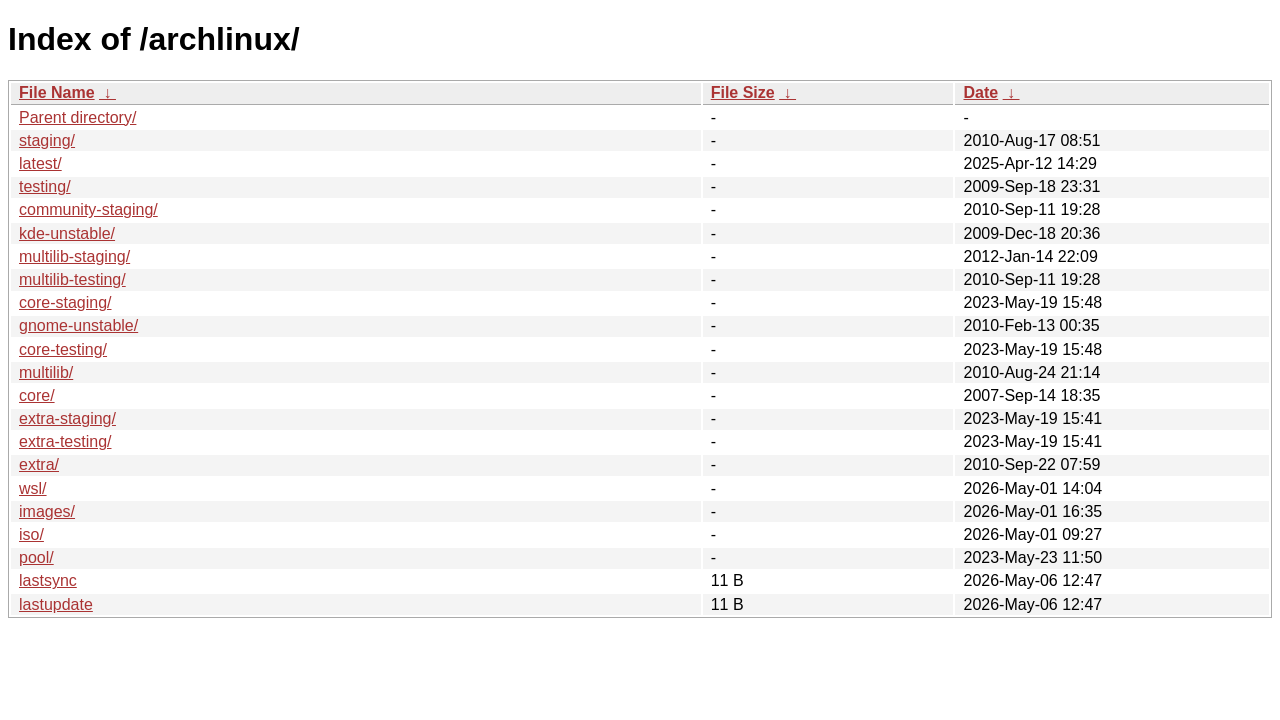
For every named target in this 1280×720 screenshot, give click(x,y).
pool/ (36, 557)
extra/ (39, 464)
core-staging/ (65, 302)
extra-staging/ (67, 418)
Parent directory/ (77, 117)
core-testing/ (63, 349)
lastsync (48, 580)
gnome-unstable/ (78, 325)
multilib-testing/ (72, 279)
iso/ (31, 534)
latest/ (40, 163)
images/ (47, 511)
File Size (743, 92)
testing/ (45, 186)
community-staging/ (88, 209)
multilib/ (46, 372)
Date (980, 92)
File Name (57, 92)
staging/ (47, 140)
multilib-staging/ (74, 256)
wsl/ (33, 488)
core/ (37, 395)
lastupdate (56, 604)
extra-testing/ (65, 441)
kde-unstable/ (67, 233)
